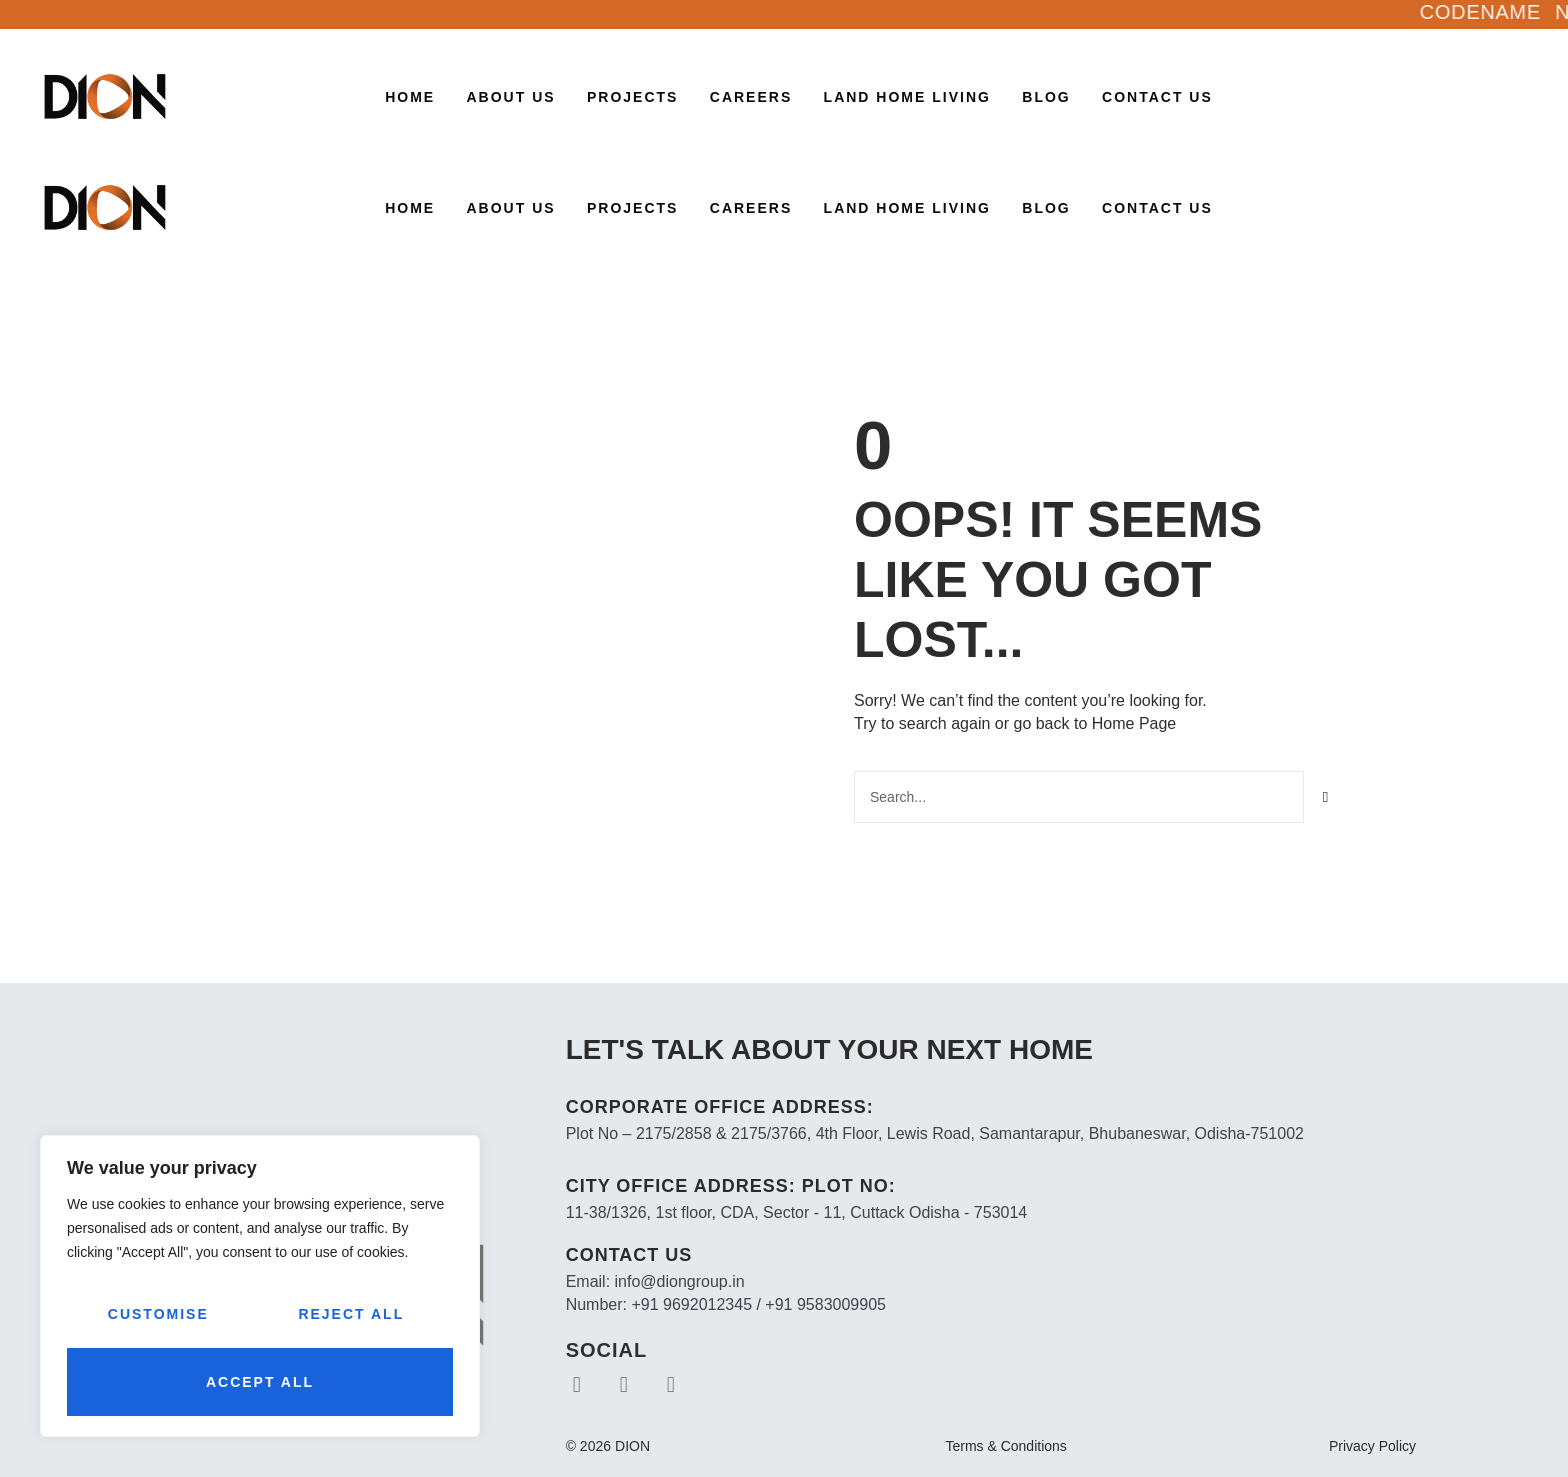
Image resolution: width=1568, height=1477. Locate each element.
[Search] (1326, 797)
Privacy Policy (1372, 1446)
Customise (158, 1314)
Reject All (351, 1314)
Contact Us (1157, 97)
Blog (1046, 97)
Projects (632, 97)
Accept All (260, 1382)
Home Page (1134, 723)
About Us (511, 97)
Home (410, 97)
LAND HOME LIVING (907, 97)
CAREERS (751, 97)
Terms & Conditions (1005, 1446)
